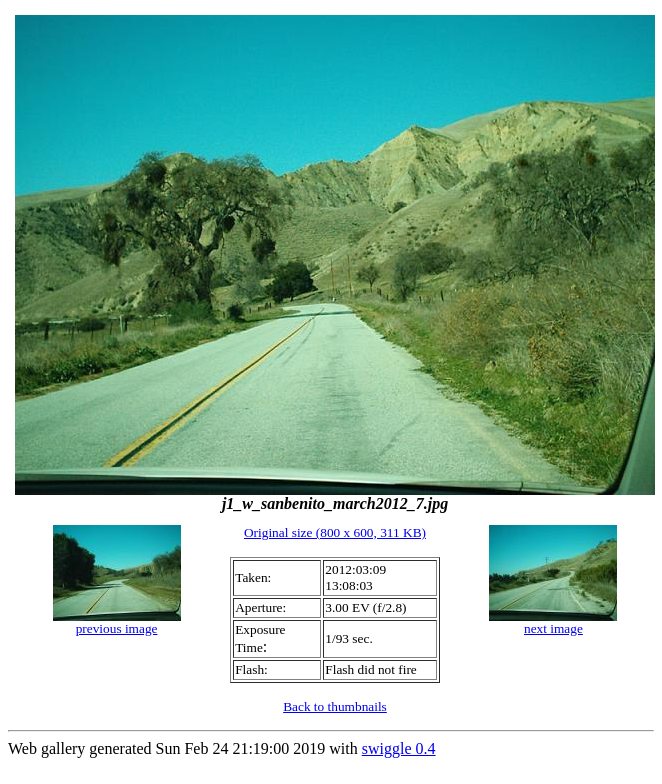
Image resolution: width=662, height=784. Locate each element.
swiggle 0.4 (399, 748)
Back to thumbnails (335, 706)
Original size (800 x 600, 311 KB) (335, 532)
